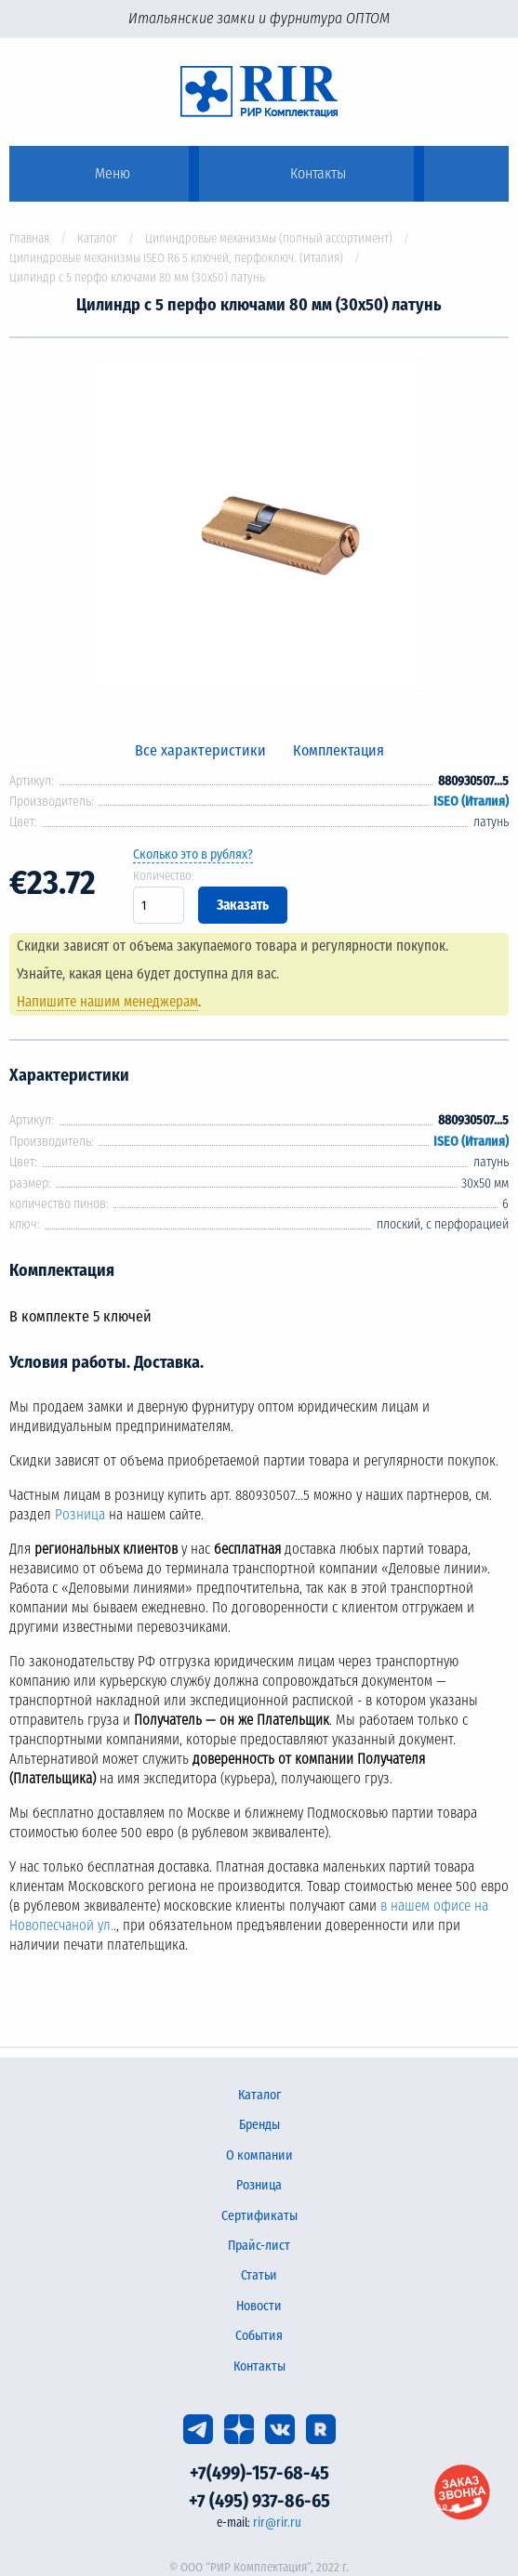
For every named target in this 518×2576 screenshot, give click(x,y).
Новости (259, 2306)
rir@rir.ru (277, 2523)
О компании (259, 2155)
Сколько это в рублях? (193, 854)
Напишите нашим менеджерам (107, 1001)
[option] (259, 527)
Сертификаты (259, 2216)
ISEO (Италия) (471, 801)
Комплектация (338, 750)
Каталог (97, 238)
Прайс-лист (259, 2246)
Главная (29, 238)
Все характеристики (200, 750)
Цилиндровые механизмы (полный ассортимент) (268, 238)
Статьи (259, 2275)
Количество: (163, 876)
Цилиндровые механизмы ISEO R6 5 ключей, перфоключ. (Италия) (176, 258)
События (259, 2336)
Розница (80, 1514)
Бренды (259, 2125)
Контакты (259, 2366)
